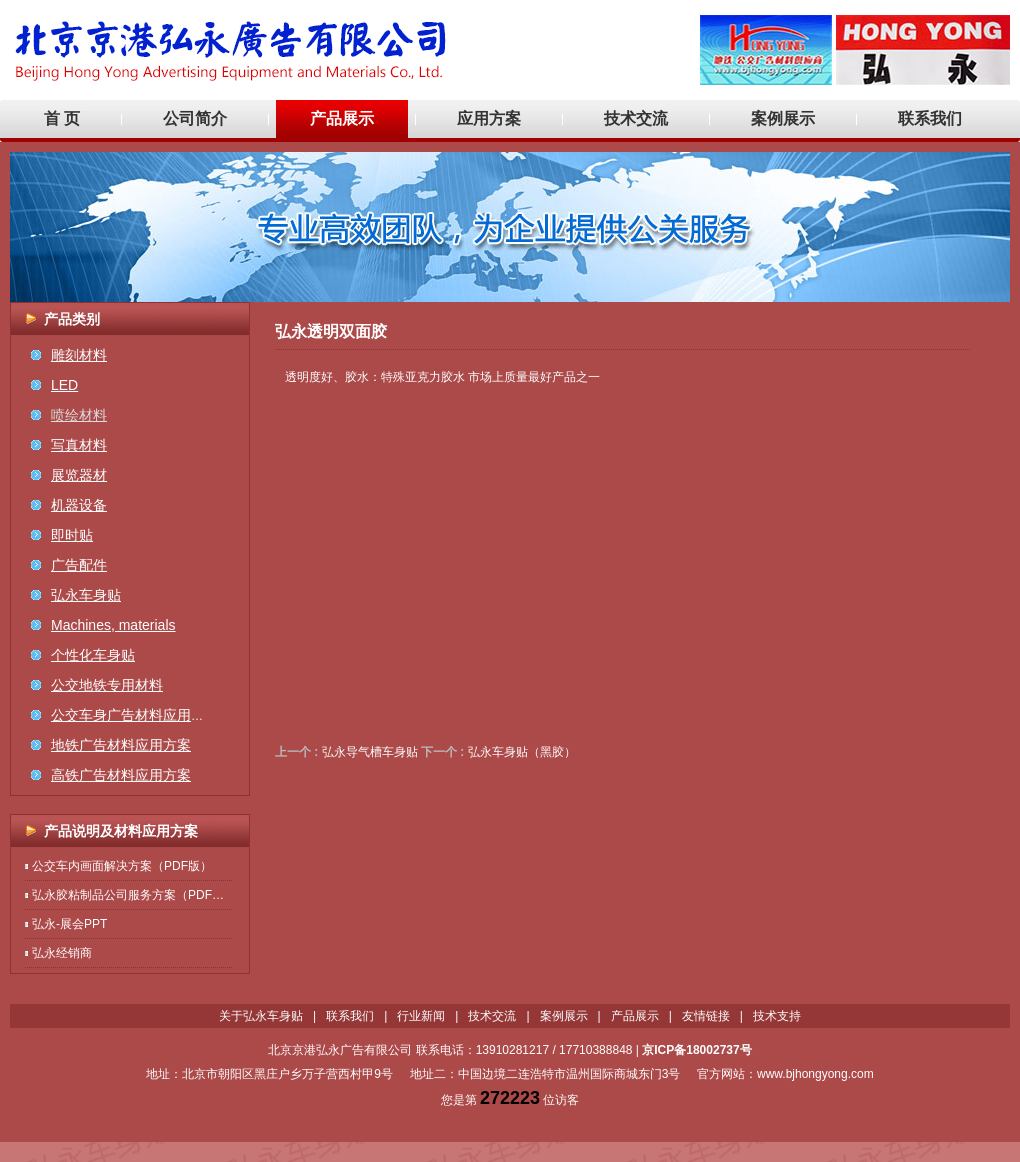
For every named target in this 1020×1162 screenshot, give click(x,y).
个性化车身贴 (93, 655)
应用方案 (489, 118)
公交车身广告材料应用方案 (135, 715)
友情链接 (706, 1016)
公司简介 (195, 118)
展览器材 (79, 475)
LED (64, 385)
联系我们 (930, 118)
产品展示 (342, 118)
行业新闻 (421, 1016)
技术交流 (636, 118)
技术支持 (777, 1016)
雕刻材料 (79, 355)
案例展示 (783, 118)
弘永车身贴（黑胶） (522, 752)
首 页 (62, 118)
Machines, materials (113, 625)
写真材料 (79, 445)
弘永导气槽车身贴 (370, 752)
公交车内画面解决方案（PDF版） (122, 866)
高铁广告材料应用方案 (121, 775)
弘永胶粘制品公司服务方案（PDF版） (134, 895)
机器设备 (79, 505)
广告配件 (79, 565)
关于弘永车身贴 (261, 1016)
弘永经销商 (62, 953)
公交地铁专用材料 (107, 685)
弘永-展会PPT (69, 924)
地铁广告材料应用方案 (121, 745)
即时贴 (72, 535)
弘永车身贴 (86, 595)
